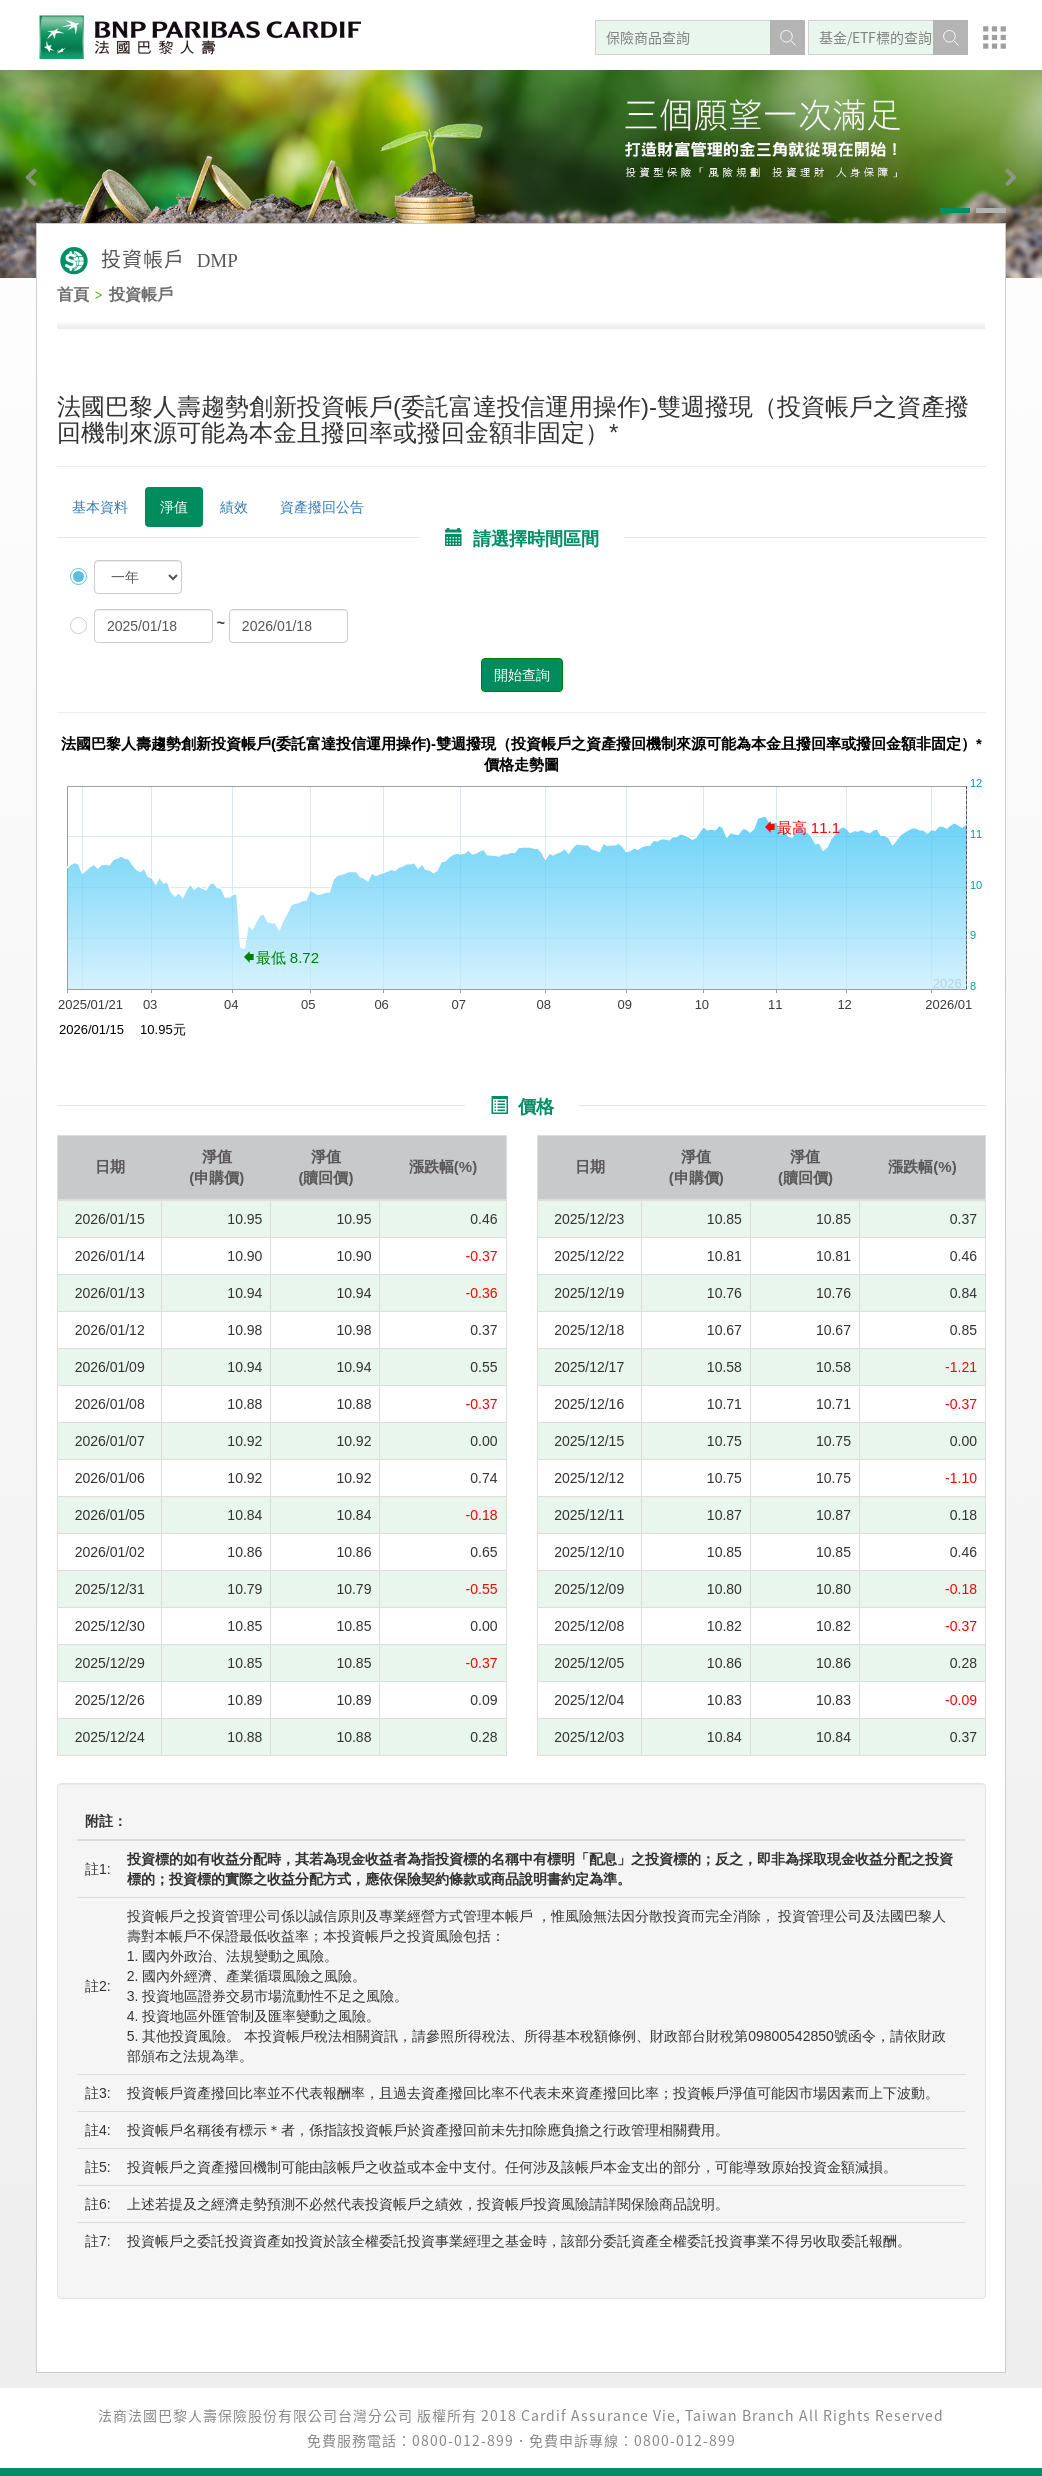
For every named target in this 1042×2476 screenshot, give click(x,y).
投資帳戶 (141, 294)
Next (977, 184)
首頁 (73, 294)
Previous (65, 184)
